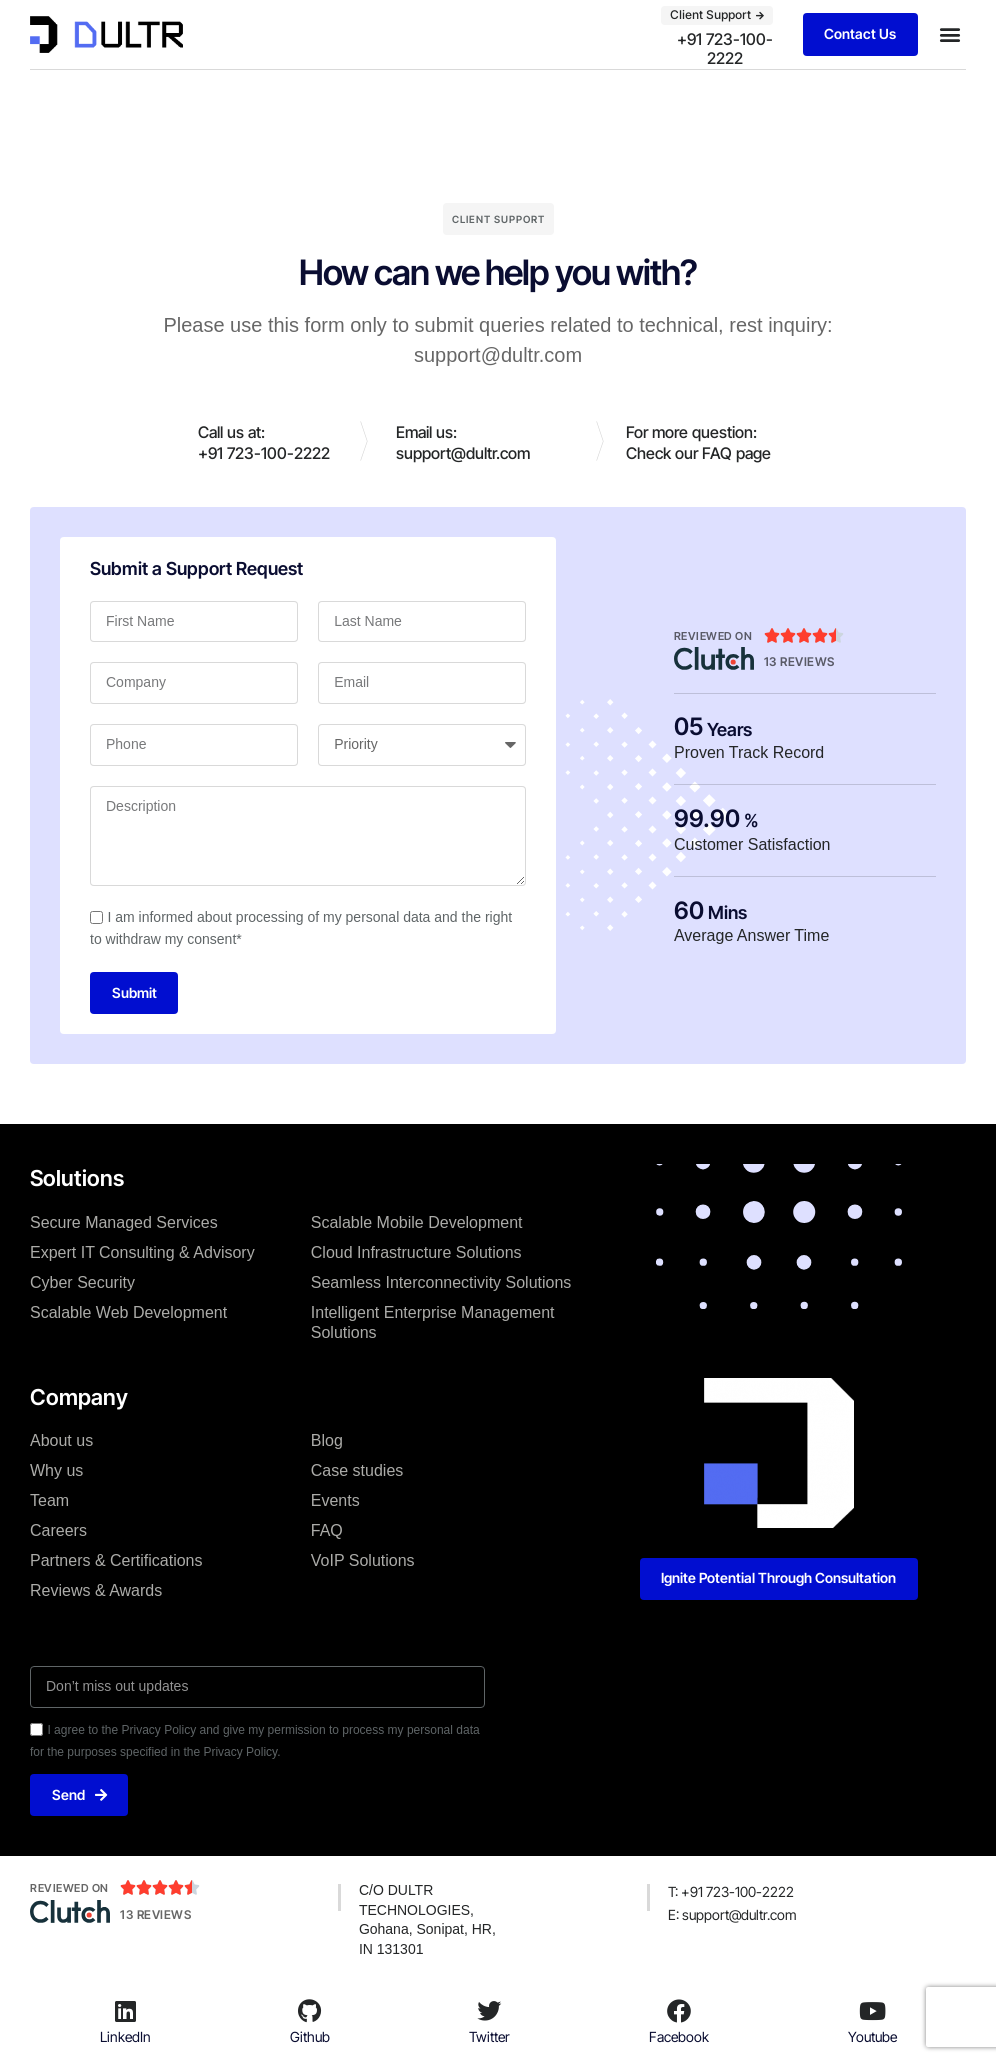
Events (335, 1501)
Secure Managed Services (124, 1222)
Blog (327, 1441)
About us (61, 1441)
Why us (56, 1471)
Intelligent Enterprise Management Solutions (433, 1322)
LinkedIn (125, 2037)
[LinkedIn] (125, 2011)
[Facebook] (679, 2011)
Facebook (679, 2037)
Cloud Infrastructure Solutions (416, 1252)
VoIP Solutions (363, 1561)
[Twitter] (489, 2011)
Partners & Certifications (116, 1561)
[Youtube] (872, 2011)
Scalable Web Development (128, 1312)
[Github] (310, 2011)
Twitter (489, 2037)
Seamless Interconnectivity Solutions (441, 1282)
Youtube (872, 2037)
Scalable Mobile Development (417, 1222)
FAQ (327, 1531)
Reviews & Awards (96, 1591)
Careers (58, 1531)
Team (49, 1501)
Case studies (357, 1471)
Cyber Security (82, 1282)
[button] (949, 34)
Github (310, 2037)
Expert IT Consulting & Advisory (142, 1252)
